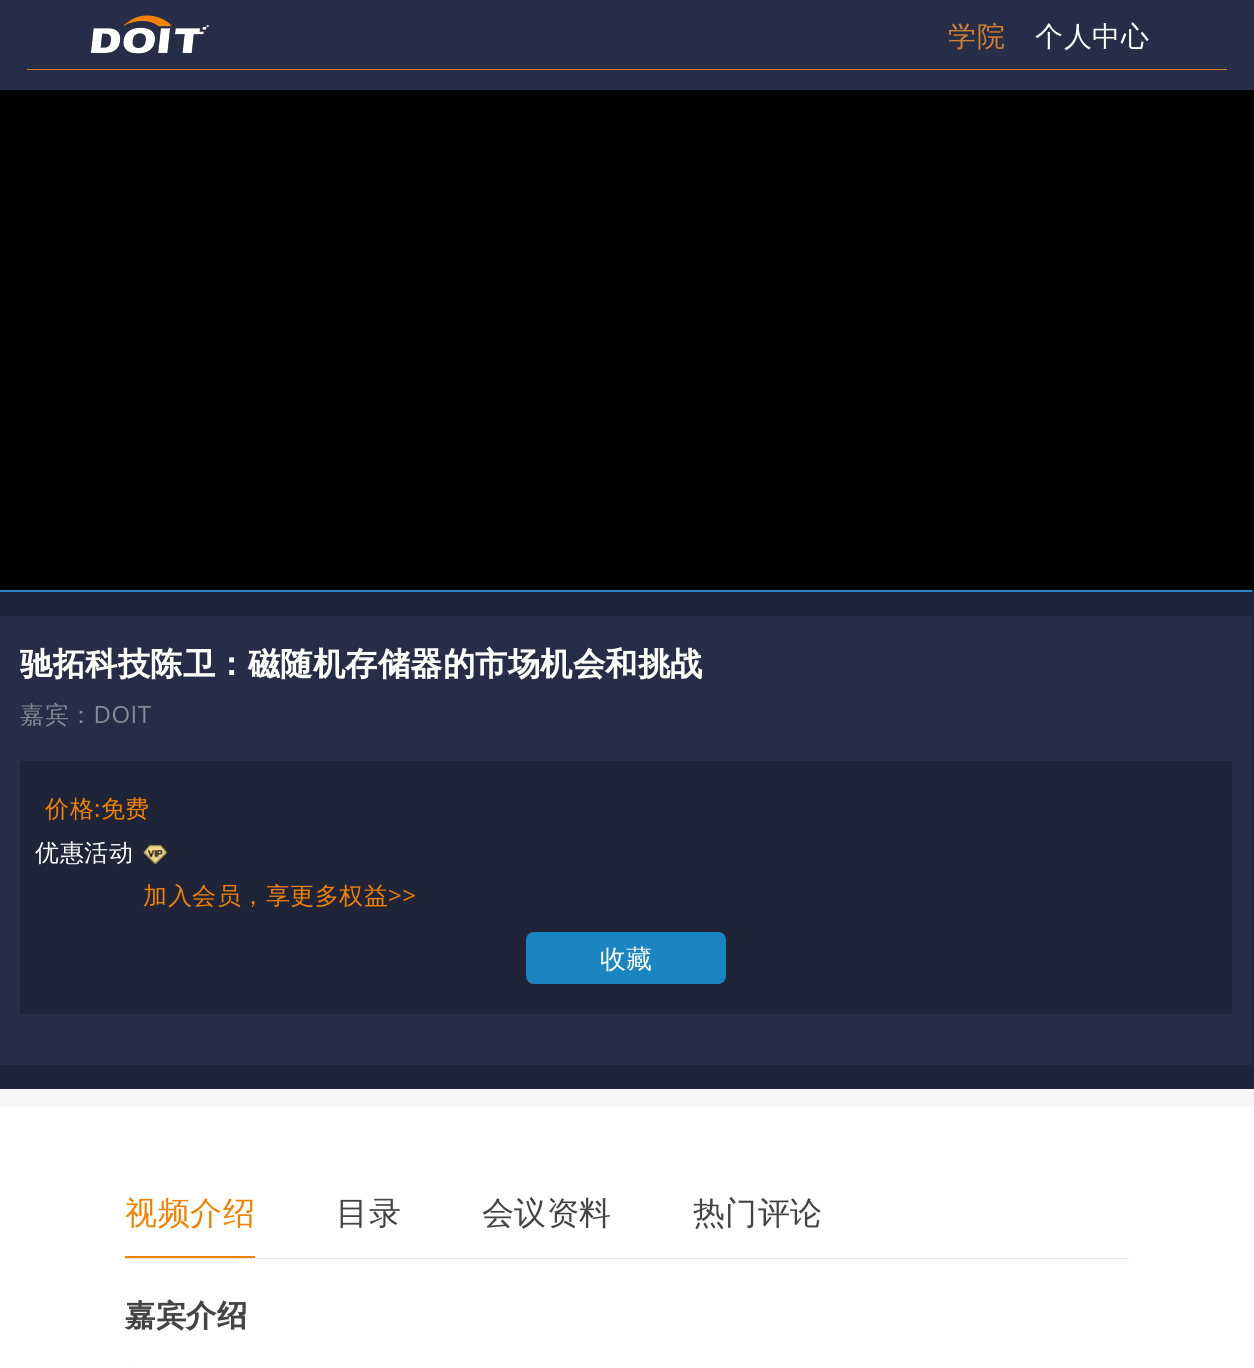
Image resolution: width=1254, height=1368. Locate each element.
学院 (976, 35)
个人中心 (1092, 35)
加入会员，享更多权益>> (279, 894)
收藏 (626, 958)
